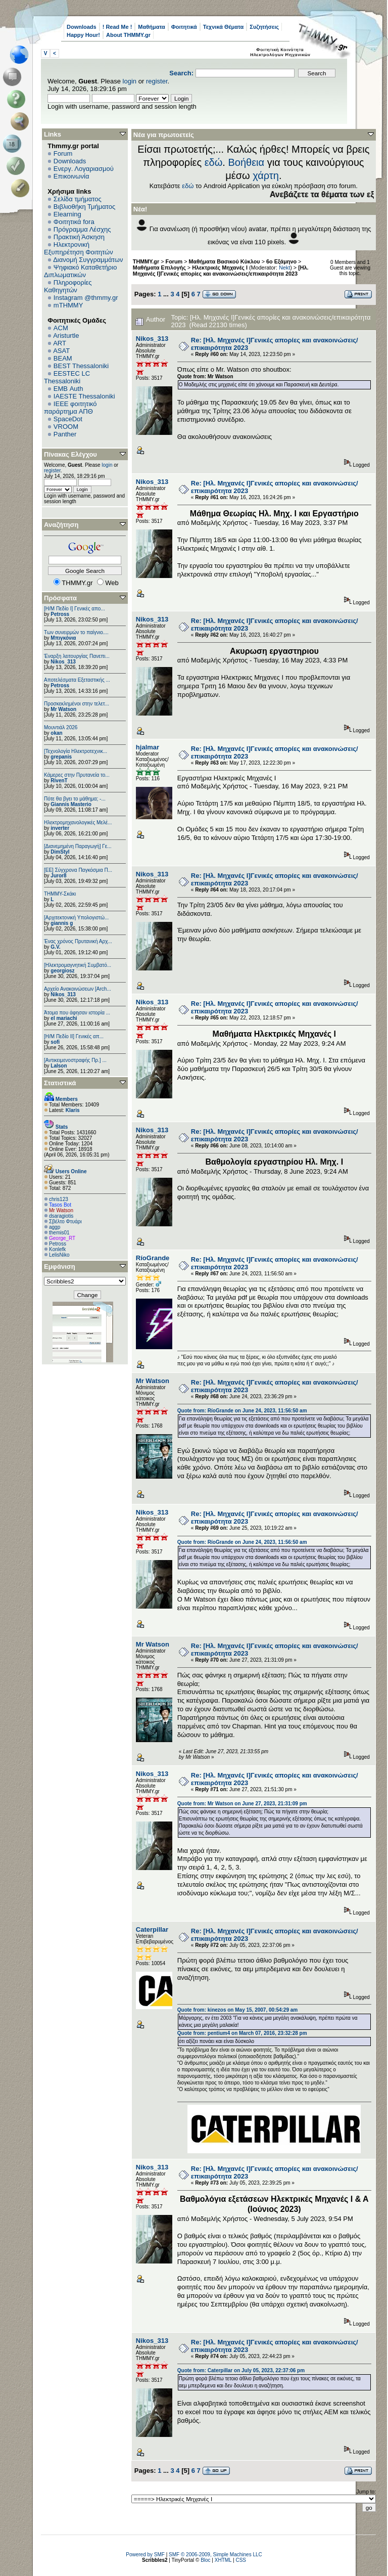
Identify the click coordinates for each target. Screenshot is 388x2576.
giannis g (62, 923)
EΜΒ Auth (68, 388)
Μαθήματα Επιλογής (159, 267)
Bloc (205, 2560)
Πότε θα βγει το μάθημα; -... (75, 799)
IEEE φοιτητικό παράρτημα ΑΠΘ (70, 407)
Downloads (81, 27)
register (157, 81)
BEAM (63, 358)
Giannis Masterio (71, 804)
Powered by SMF (145, 2554)
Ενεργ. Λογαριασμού (84, 168)
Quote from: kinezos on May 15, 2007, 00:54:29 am (237, 2010)
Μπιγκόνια (63, 638)
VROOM (66, 426)
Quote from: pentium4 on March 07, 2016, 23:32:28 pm (242, 2033)
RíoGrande (152, 1258)
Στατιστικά (60, 1083)
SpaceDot (68, 419)
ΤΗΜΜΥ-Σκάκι (60, 894)
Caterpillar (152, 1929)
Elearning (67, 214)
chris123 (58, 1199)
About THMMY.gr (128, 35)
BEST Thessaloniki (81, 366)
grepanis (61, 757)
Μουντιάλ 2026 (60, 727)
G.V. (55, 947)
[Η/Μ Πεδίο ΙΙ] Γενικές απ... (74, 1036)
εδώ (214, 162)
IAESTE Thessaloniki (84, 396)
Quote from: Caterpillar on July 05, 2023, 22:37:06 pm (241, 2370)
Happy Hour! (83, 35)
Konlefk (57, 1249)
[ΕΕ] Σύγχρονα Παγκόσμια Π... (78, 870)
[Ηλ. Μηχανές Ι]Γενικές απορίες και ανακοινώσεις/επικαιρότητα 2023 (221, 270)
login (129, 81)
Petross (60, 614)
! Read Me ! (117, 27)
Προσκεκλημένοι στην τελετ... (76, 703)
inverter (60, 828)
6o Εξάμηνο (281, 261)
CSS (240, 2560)
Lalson (59, 1066)
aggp (54, 1227)
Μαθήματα (151, 27)
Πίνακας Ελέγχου (70, 454)
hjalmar (147, 747)
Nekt (284, 267)
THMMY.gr (146, 261)
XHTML (223, 2560)
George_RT (62, 1238)
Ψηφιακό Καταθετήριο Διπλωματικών (80, 271)
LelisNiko (59, 1255)
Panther (65, 434)
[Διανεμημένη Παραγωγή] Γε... (78, 846)
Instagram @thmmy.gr (86, 297)
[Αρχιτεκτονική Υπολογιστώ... (76, 917)
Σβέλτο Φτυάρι (65, 1221)
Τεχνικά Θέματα (223, 27)
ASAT (61, 350)
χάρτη (266, 175)
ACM (61, 328)
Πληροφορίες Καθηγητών (68, 286)
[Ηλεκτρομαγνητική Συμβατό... (77, 965)
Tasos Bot (60, 1205)
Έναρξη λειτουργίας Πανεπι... (77, 656)
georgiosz (62, 970)
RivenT (59, 780)
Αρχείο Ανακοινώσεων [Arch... (77, 989)
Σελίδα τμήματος (78, 199)
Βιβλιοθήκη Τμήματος (84, 206)
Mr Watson (63, 709)
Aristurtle (66, 335)
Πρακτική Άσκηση (79, 237)
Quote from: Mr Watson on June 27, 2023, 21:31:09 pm (242, 1803)
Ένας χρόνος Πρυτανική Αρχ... (78, 941)
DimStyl (60, 852)
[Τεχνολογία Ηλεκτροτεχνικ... (75, 751)
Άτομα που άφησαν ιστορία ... (77, 1012)
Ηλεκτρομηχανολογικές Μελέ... (78, 822)
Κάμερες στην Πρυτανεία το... (77, 775)
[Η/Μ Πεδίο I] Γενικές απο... (74, 608)
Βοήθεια (246, 162)
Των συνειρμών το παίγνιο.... (76, 632)
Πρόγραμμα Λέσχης (82, 229)
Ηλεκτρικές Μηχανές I (220, 267)
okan (56, 733)
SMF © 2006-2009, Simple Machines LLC (215, 2554)
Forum (63, 153)
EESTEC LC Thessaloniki (67, 377)
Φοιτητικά (184, 27)
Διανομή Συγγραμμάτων (88, 259)
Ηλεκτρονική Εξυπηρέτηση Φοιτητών (78, 248)
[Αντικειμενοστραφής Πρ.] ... (75, 1060)
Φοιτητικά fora (74, 222)
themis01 (59, 1232)
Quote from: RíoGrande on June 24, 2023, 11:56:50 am (242, 1410)
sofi (55, 1042)
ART (59, 343)
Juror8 (58, 875)
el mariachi (64, 1018)
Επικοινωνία (71, 176)
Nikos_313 (63, 661)
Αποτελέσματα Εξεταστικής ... (77, 680)
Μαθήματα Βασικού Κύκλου (224, 261)
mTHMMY (68, 305)
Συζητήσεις (264, 27)
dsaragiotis (61, 1216)
